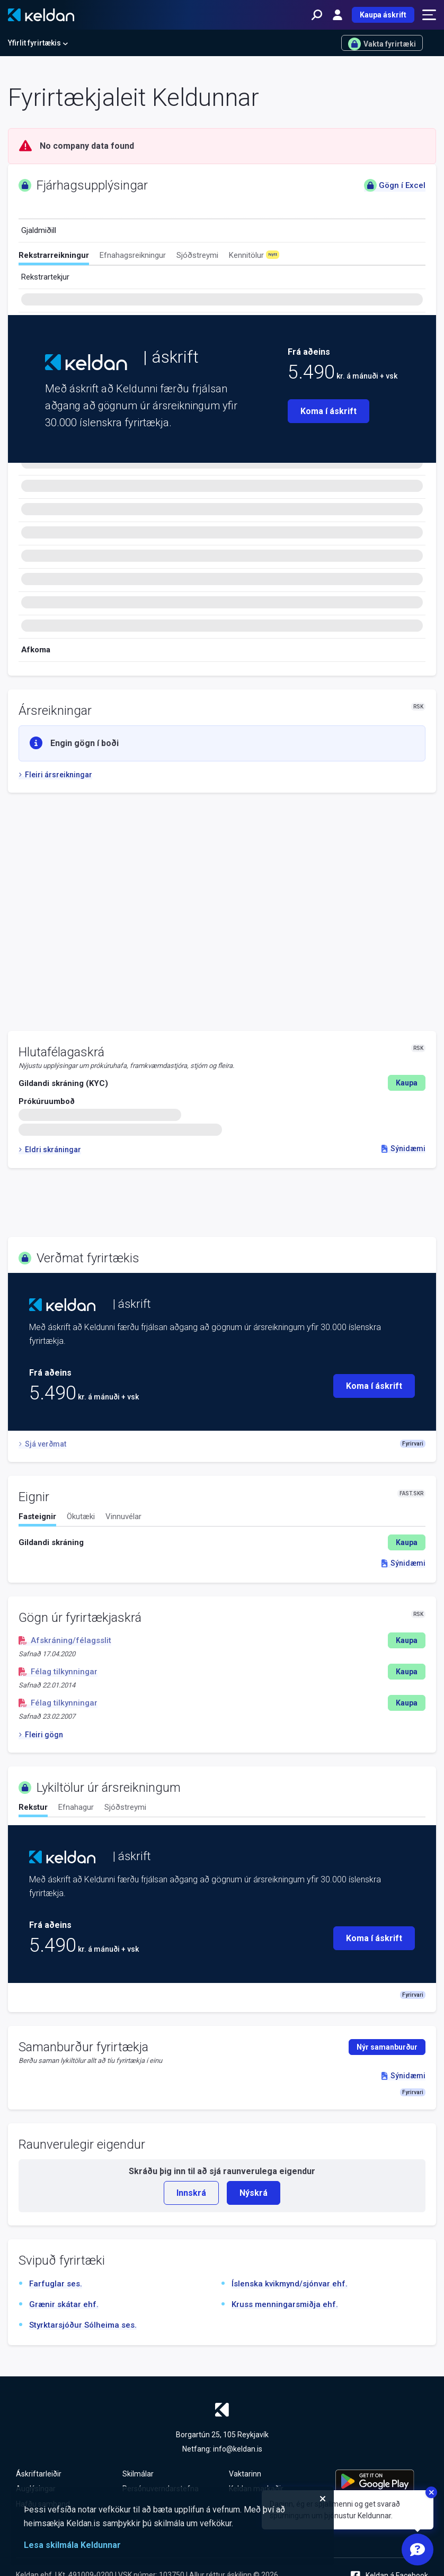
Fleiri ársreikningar (55, 774)
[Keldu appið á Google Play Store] (381, 2481)
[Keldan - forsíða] (41, 14)
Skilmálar (138, 2474)
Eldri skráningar (50, 1149)
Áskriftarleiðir (38, 2474)
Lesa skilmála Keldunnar (72, 2545)
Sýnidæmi (403, 1148)
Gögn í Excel (394, 185)
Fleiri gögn (41, 1734)
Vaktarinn (245, 2474)
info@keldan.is (237, 2449)
